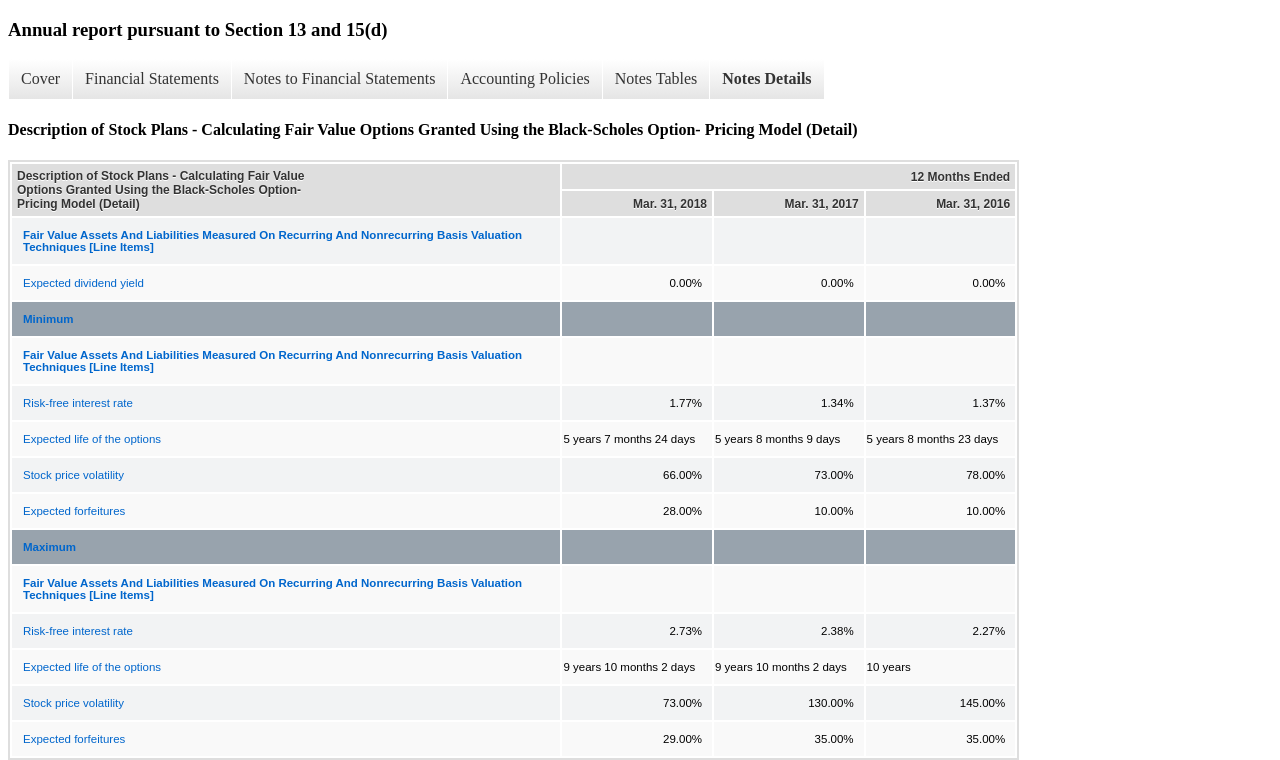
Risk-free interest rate (78, 403)
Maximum (49, 547)
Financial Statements (152, 78)
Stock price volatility (73, 475)
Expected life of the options (92, 439)
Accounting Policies (524, 78)
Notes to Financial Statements (340, 78)
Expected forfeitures (74, 511)
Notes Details (766, 78)
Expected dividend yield (83, 283)
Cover (40, 78)
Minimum (48, 319)
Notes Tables (656, 78)
